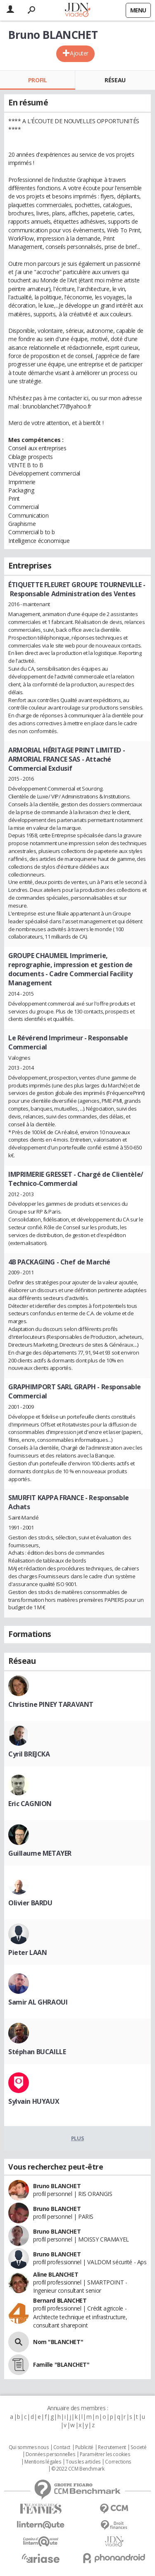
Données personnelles (50, 2454)
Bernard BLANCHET (59, 2300)
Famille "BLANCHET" (61, 2364)
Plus (77, 2138)
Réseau (115, 80)
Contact (61, 2447)
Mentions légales (42, 2462)
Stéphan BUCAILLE (37, 2051)
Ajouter (79, 53)
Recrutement (112, 2447)
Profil (37, 80)
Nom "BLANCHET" (58, 2342)
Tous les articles (83, 2462)
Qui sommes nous (29, 2447)
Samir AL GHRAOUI (37, 2002)
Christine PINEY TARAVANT (50, 1704)
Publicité (84, 2447)
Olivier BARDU (30, 1902)
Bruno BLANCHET (57, 2186)
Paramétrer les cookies (105, 2454)
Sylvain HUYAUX (33, 2101)
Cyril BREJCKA (29, 1754)
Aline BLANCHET (55, 2274)
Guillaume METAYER (40, 1853)
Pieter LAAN (27, 1952)
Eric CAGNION (30, 1803)
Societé (138, 2447)
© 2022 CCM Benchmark (78, 2469)
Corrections (118, 2462)
